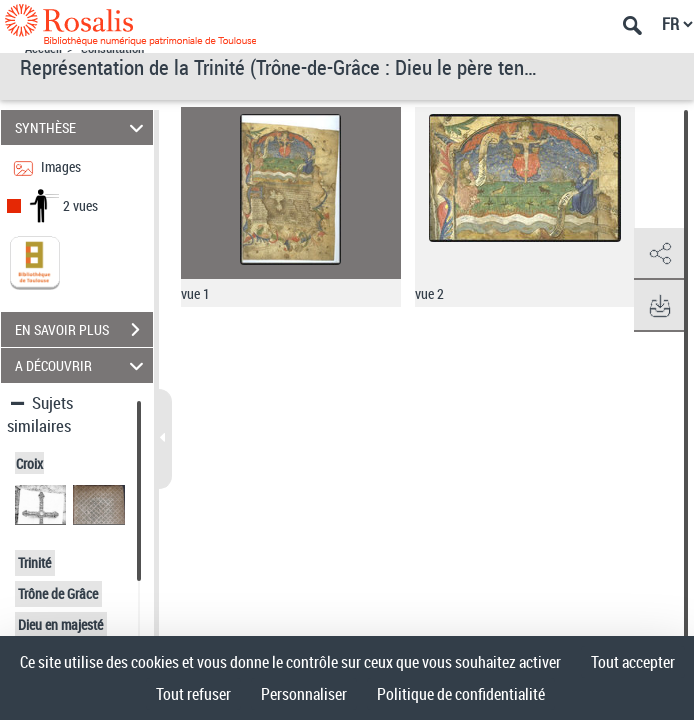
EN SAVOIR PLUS (84, 330)
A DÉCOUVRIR (82, 365)
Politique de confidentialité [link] (461, 694)
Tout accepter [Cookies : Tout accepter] (633, 662)
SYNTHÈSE (82, 127)
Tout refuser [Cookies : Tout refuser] (193, 694)
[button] (659, 254)
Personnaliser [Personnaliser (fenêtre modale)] (304, 694)
